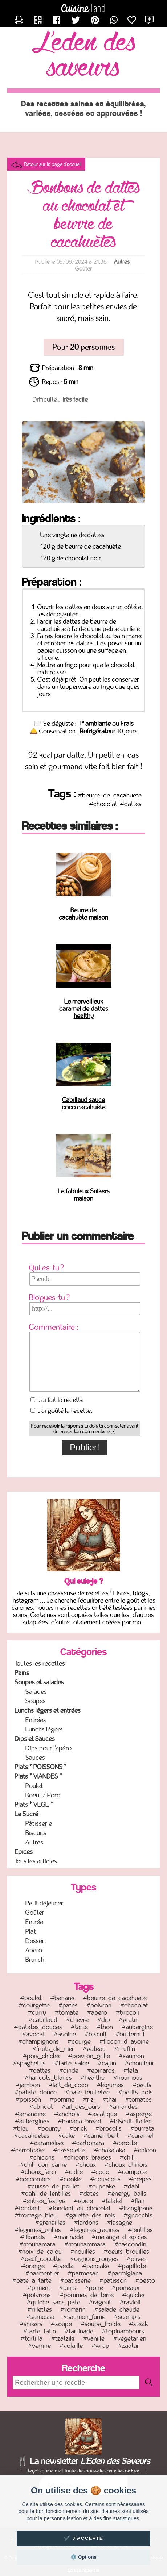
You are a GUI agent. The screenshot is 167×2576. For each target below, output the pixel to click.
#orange (33, 2266)
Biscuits (35, 1832)
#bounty (49, 2128)
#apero (97, 2012)
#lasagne (119, 2222)
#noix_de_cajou (40, 2251)
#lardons (86, 2222)
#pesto (145, 2280)
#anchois (67, 2114)
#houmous (127, 2077)
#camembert (101, 2135)
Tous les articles (36, 1861)
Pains (22, 1672)
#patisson (113, 2280)
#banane (62, 1998)
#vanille (94, 2338)
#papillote (132, 2266)
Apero (33, 1950)
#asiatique (102, 2114)
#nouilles (82, 2251)
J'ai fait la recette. (57, 1399)
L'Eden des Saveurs (84, 55)
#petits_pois (135, 2092)
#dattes (131, 804)
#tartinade (79, 2331)
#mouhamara (37, 2244)
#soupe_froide (101, 2324)
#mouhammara (85, 2244)
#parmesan (83, 2273)
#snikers (31, 2324)
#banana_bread (79, 2121)
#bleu (21, 2128)
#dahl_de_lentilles (46, 2193)
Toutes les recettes (40, 1663)
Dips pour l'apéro (48, 1748)
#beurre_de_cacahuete (110, 795)
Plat (30, 1931)
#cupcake (101, 2186)
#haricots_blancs (48, 2077)
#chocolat (103, 804)
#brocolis (108, 2128)
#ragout (100, 2302)
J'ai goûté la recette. (61, 1410)
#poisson (28, 2099)
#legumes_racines (94, 2229)
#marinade (68, 2237)
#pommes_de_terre (87, 2295)
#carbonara (88, 2142)
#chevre (77, 2019)
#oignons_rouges (94, 2258)
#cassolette (69, 2150)
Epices (24, 1851)
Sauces (35, 1757)
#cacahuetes (31, 2135)
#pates (68, 2005)
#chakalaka (109, 2150)
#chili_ (129, 2157)
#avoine (65, 2034)
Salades (36, 1691)
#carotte (125, 2142)
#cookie (71, 2179)
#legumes (110, 2085)
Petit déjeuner (44, 1903)
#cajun (107, 2063)
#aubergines (32, 2121)
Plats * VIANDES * (38, 1776)
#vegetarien (129, 2338)
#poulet (31, 1998)
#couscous (105, 2179)
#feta (130, 2070)
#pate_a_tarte (32, 2280)
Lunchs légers (44, 1729)
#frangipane (135, 2208)
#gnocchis (138, 2215)
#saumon (131, 2056)
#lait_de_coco (68, 2085)
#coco (100, 2171)
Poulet (34, 1785)
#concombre (33, 2179)
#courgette (34, 2005)
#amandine (30, 2114)
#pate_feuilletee (87, 2092)
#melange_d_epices (119, 2237)
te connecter (112, 1426)
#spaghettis (29, 2063)
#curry (37, 2012)
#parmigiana (124, 2273)
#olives (137, 2258)
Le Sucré (26, 1814)
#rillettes (40, 2309)
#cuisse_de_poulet (54, 2186)
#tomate (66, 2012)
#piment (39, 2287)
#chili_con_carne (43, 2164)
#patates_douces (38, 2027)
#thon (105, 2027)
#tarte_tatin (39, 2331)
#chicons (41, 2157)
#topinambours (123, 2331)
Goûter (34, 1912)
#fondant (27, 2208)
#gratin (129, 2019)
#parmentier (42, 2273)
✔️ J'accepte (83, 2538)
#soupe (61, 2324)
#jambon (28, 2085)
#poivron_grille (89, 2056)
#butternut (130, 2034)
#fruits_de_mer (53, 2048)
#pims (67, 2287)
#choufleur (139, 2063)
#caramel (140, 2135)
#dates (89, 2193)
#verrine (39, 2345)
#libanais (32, 2237)
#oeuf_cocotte (41, 2258)
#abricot (41, 2106)
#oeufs (142, 2085)
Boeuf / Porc (42, 1795)
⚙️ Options (83, 2557)
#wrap (100, 2345)
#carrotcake (28, 2150)
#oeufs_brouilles (126, 2251)
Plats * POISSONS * (40, 1767)
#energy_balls (126, 2193)
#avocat (33, 2034)
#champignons (38, 2041)
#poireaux (125, 2287)
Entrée (34, 1922)
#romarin (73, 2309)
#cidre (74, 2171)
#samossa (40, 2316)
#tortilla (31, 2338)
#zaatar (128, 2345)
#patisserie (75, 2280)
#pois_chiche (41, 2056)
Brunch (34, 1959)
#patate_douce (36, 2092)
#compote (132, 2171)
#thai (109, 2099)
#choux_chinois (126, 2164)
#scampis (127, 2316)
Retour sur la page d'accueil (53, 164)
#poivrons (37, 2295)
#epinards (101, 2070)
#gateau (94, 2048)
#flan (137, 2200)
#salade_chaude (116, 2309)
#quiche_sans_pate (53, 2302)
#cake (66, 2135)
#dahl (131, 2186)
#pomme (62, 2099)
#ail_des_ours (81, 2106)
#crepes (140, 2179)
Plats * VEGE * (34, 1804)
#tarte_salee (71, 2063)
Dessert (35, 1940)
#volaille (71, 2345)
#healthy (93, 2077)
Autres (122, 261)
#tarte (79, 2027)
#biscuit (96, 2034)
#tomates (138, 2099)
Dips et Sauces (35, 1738)
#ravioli (130, 2302)
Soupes (35, 1701)
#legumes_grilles (38, 2229)
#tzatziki (62, 2338)
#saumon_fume (84, 2316)
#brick (78, 2128)
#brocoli (127, 2012)
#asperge (139, 2114)
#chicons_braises (87, 2157)
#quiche (133, 2295)
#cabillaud (43, 2019)
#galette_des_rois (90, 2215)
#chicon (145, 2150)
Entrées (35, 1719)
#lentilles (140, 2229)
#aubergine (137, 2027)
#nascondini (131, 2244)
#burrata (142, 2128)
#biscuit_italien (131, 2121)
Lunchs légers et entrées (48, 1710)
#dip (103, 2019)
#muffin (124, 2048)
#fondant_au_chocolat (80, 2208)
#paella (63, 2266)
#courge (79, 2041)
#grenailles (50, 2222)
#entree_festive (44, 2200)
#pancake (95, 2266)
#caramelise (47, 2142)
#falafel (112, 2200)
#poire (94, 2287)
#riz (88, 2099)
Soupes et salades (39, 1682)
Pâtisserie (38, 1823)
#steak (138, 2324)
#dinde (68, 2070)
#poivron (98, 2005)
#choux (86, 2164)
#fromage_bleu (36, 2215)
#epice (83, 2200)
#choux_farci (38, 2171)
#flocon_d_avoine (124, 2041)
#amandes (123, 2106)
